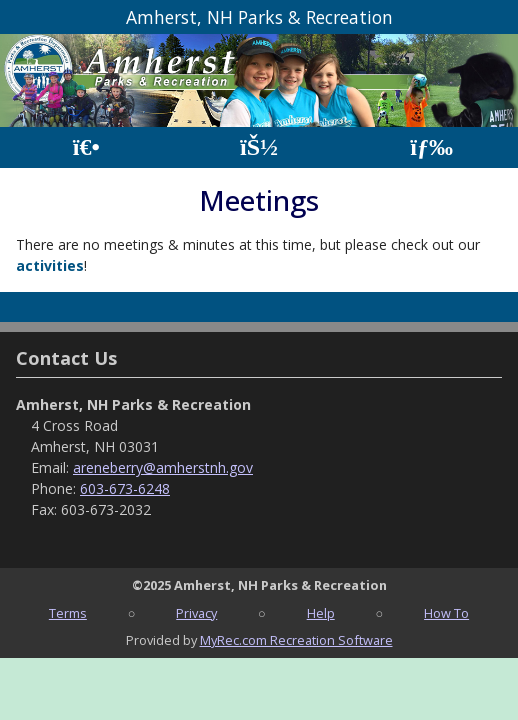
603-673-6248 (125, 488)
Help (321, 613)
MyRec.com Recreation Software (296, 640)
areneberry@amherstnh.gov (163, 467)
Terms (68, 613)
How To (446, 613)
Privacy (196, 613)
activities (50, 265)
